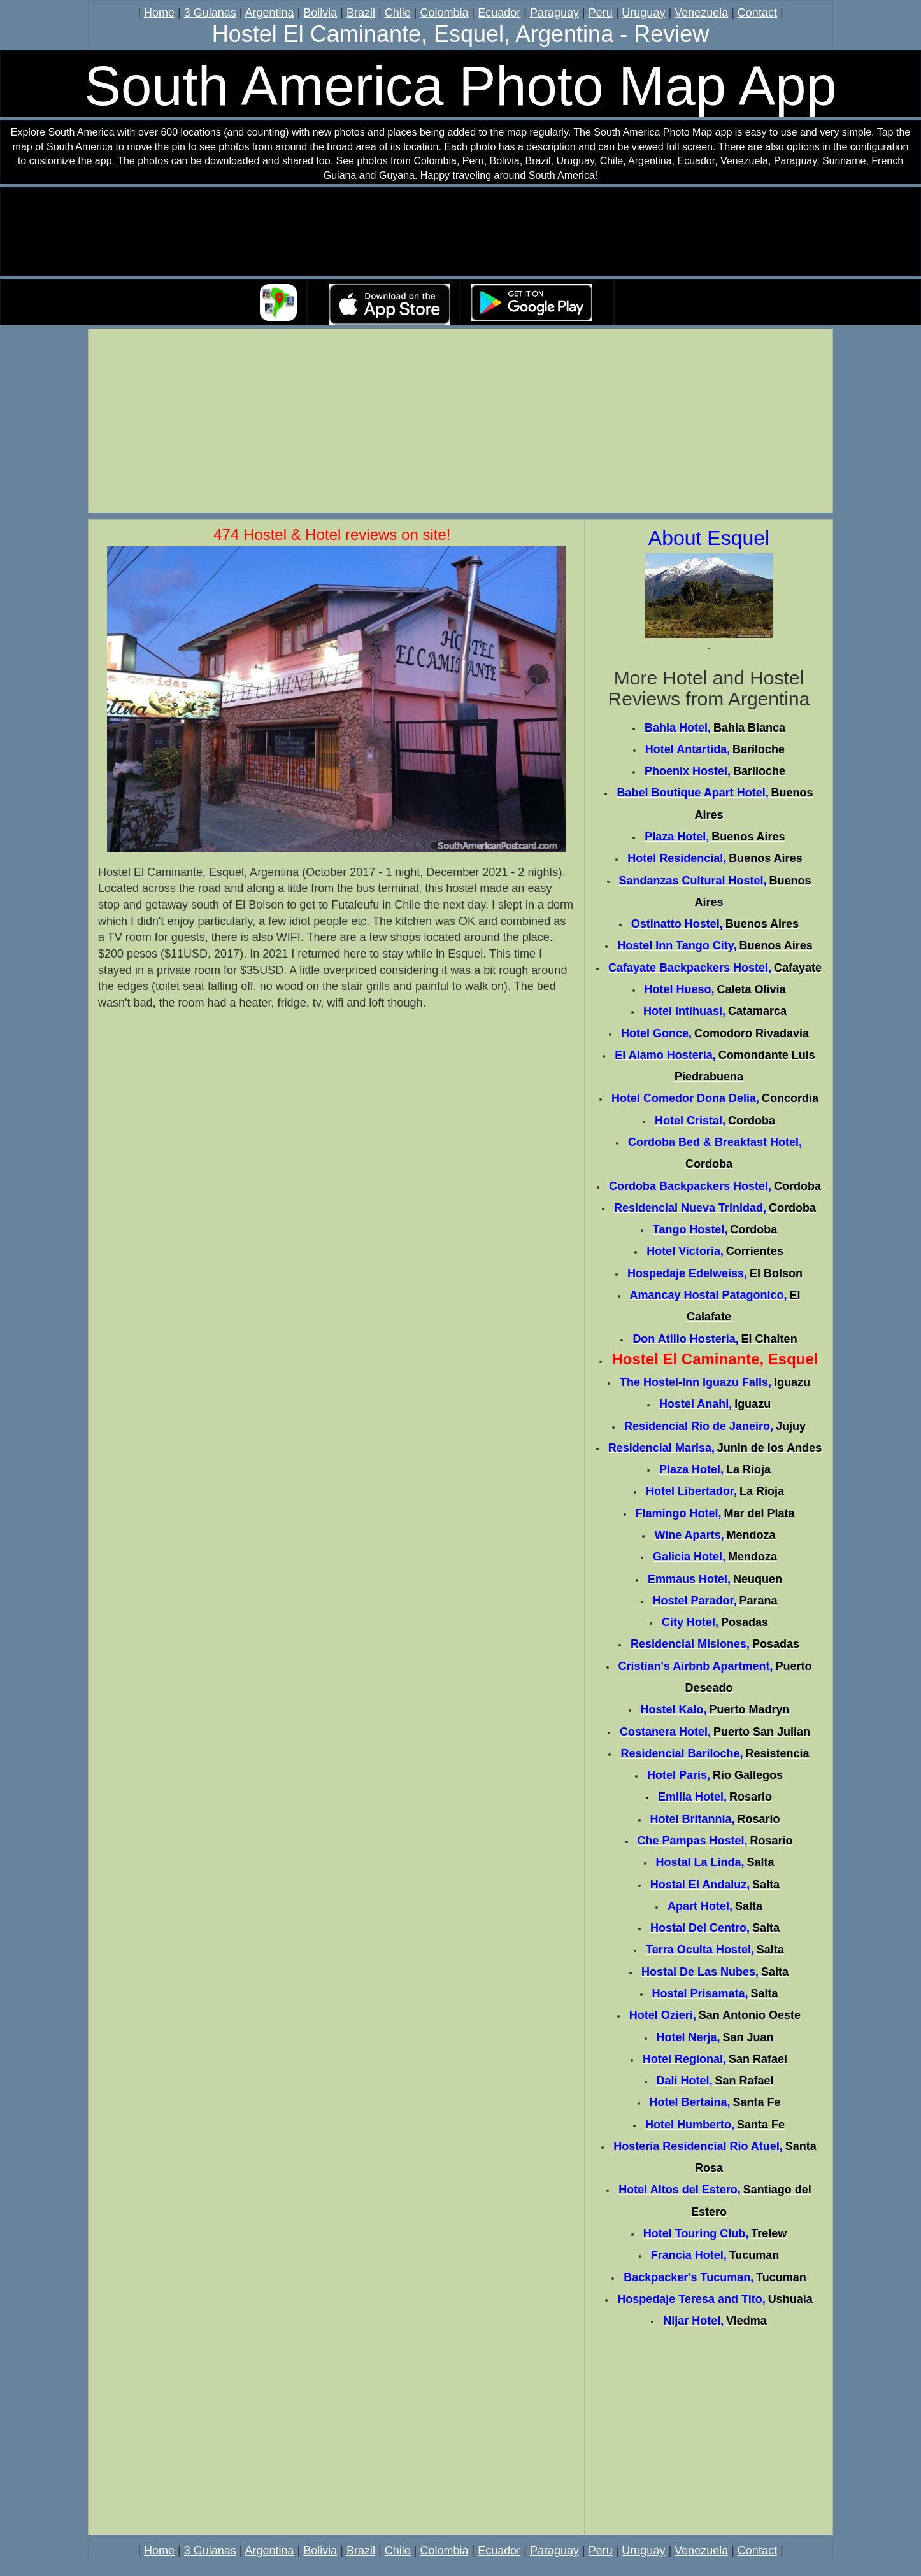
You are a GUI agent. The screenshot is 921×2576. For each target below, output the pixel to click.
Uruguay (643, 12)
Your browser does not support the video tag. (460, 232)
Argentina (269, 12)
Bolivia (320, 12)
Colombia (444, 12)
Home (159, 12)
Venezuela (701, 12)
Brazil (360, 12)
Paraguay (554, 12)
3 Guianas (210, 12)
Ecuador (499, 12)
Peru (601, 12)
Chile (398, 12)
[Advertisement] (460, 423)
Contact (757, 12)
